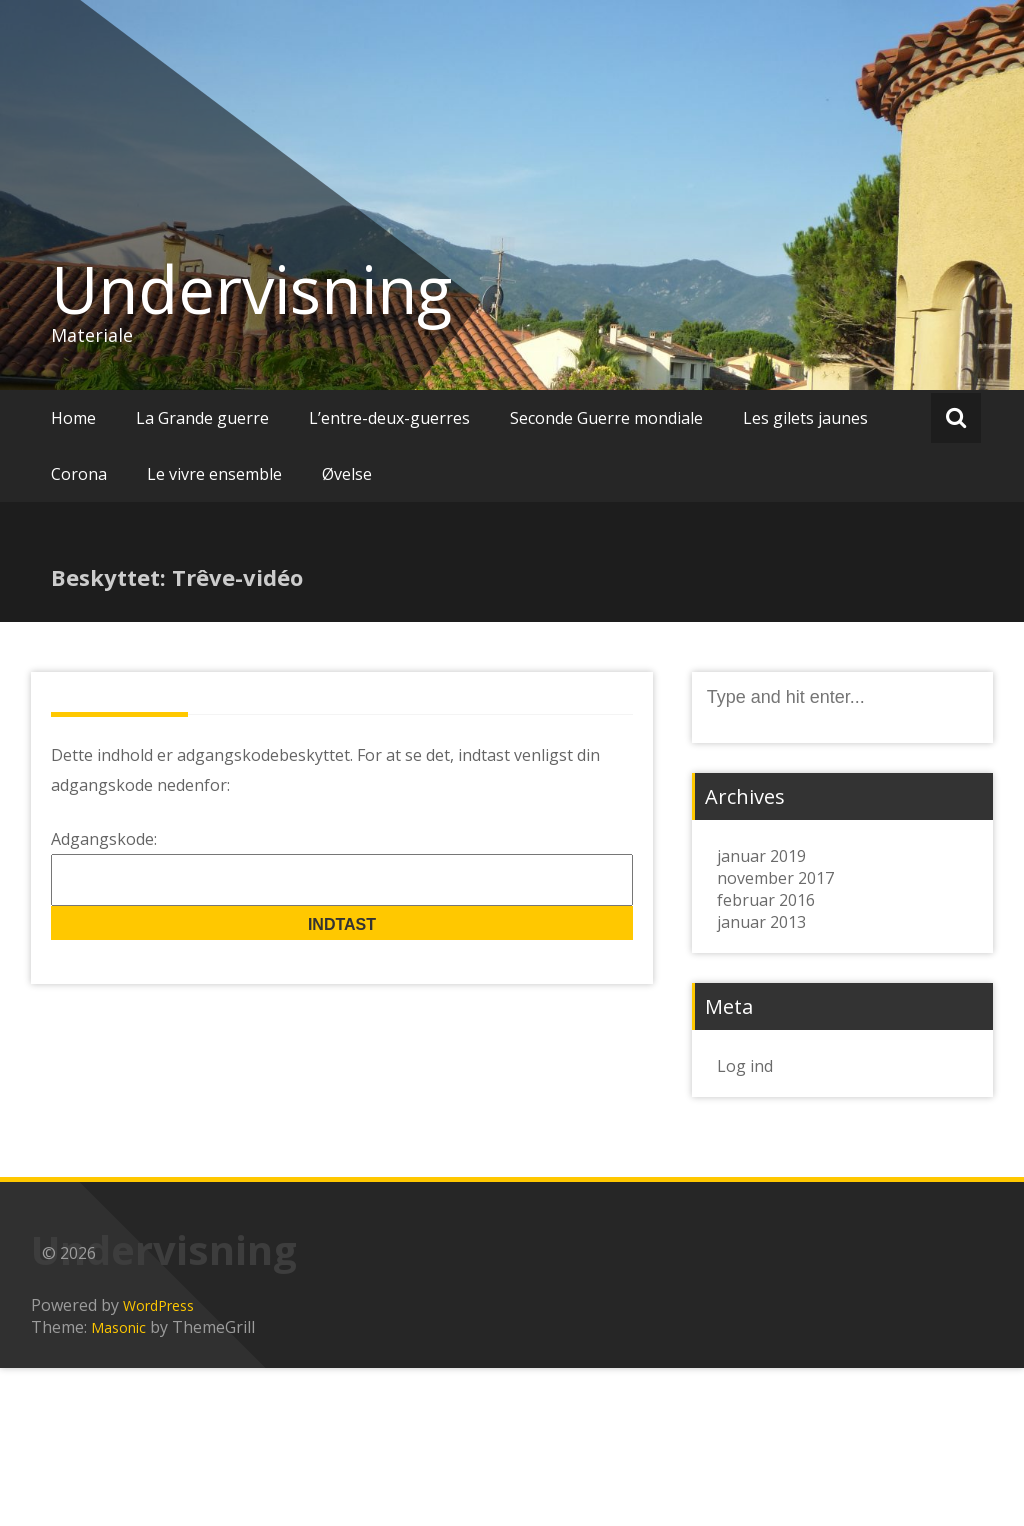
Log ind (745, 1066)
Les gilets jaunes (805, 418)
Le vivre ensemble (214, 474)
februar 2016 (766, 900)
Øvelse (347, 474)
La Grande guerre (202, 418)
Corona (79, 474)
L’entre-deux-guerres (389, 418)
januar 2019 (761, 856)
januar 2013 (761, 922)
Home (73, 418)
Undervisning (251, 289)
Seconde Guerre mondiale (606, 418)
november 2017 (775, 878)
